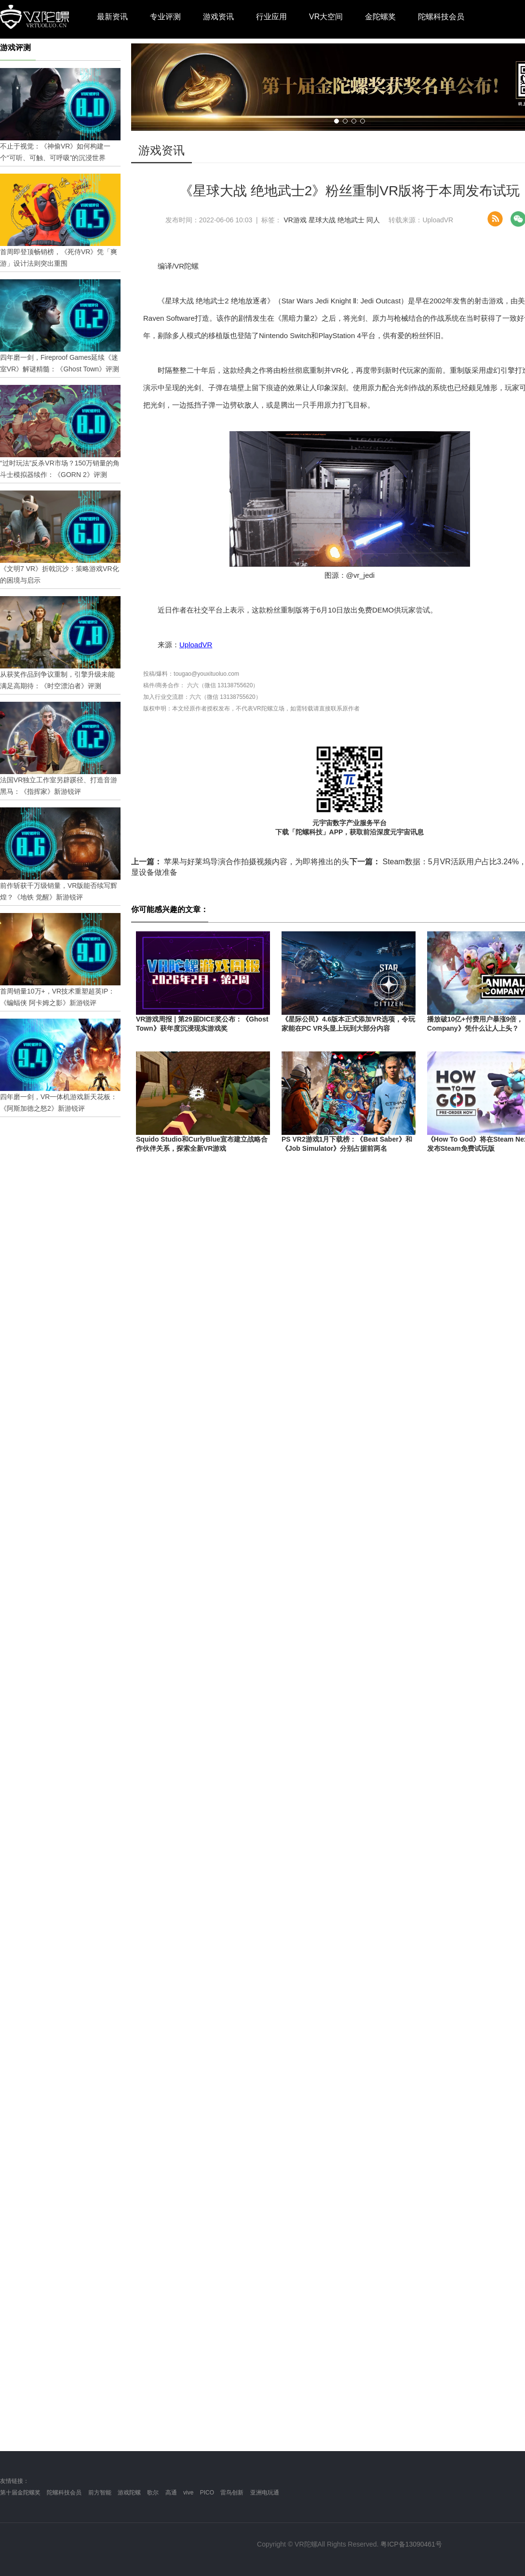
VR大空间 (326, 17)
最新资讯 (112, 17)
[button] (336, 121)
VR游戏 (294, 220)
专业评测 (165, 17)
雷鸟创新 (231, 2492)
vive (188, 2492)
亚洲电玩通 (264, 2492)
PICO (207, 2492)
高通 (171, 2492)
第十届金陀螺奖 (20, 2492)
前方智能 (99, 2492)
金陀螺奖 (380, 17)
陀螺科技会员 (441, 17)
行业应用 (271, 17)
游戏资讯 (218, 17)
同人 (373, 220)
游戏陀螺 (129, 2492)
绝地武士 (350, 220)
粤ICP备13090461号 (411, 2544)
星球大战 (322, 220)
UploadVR (195, 645)
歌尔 (153, 2492)
